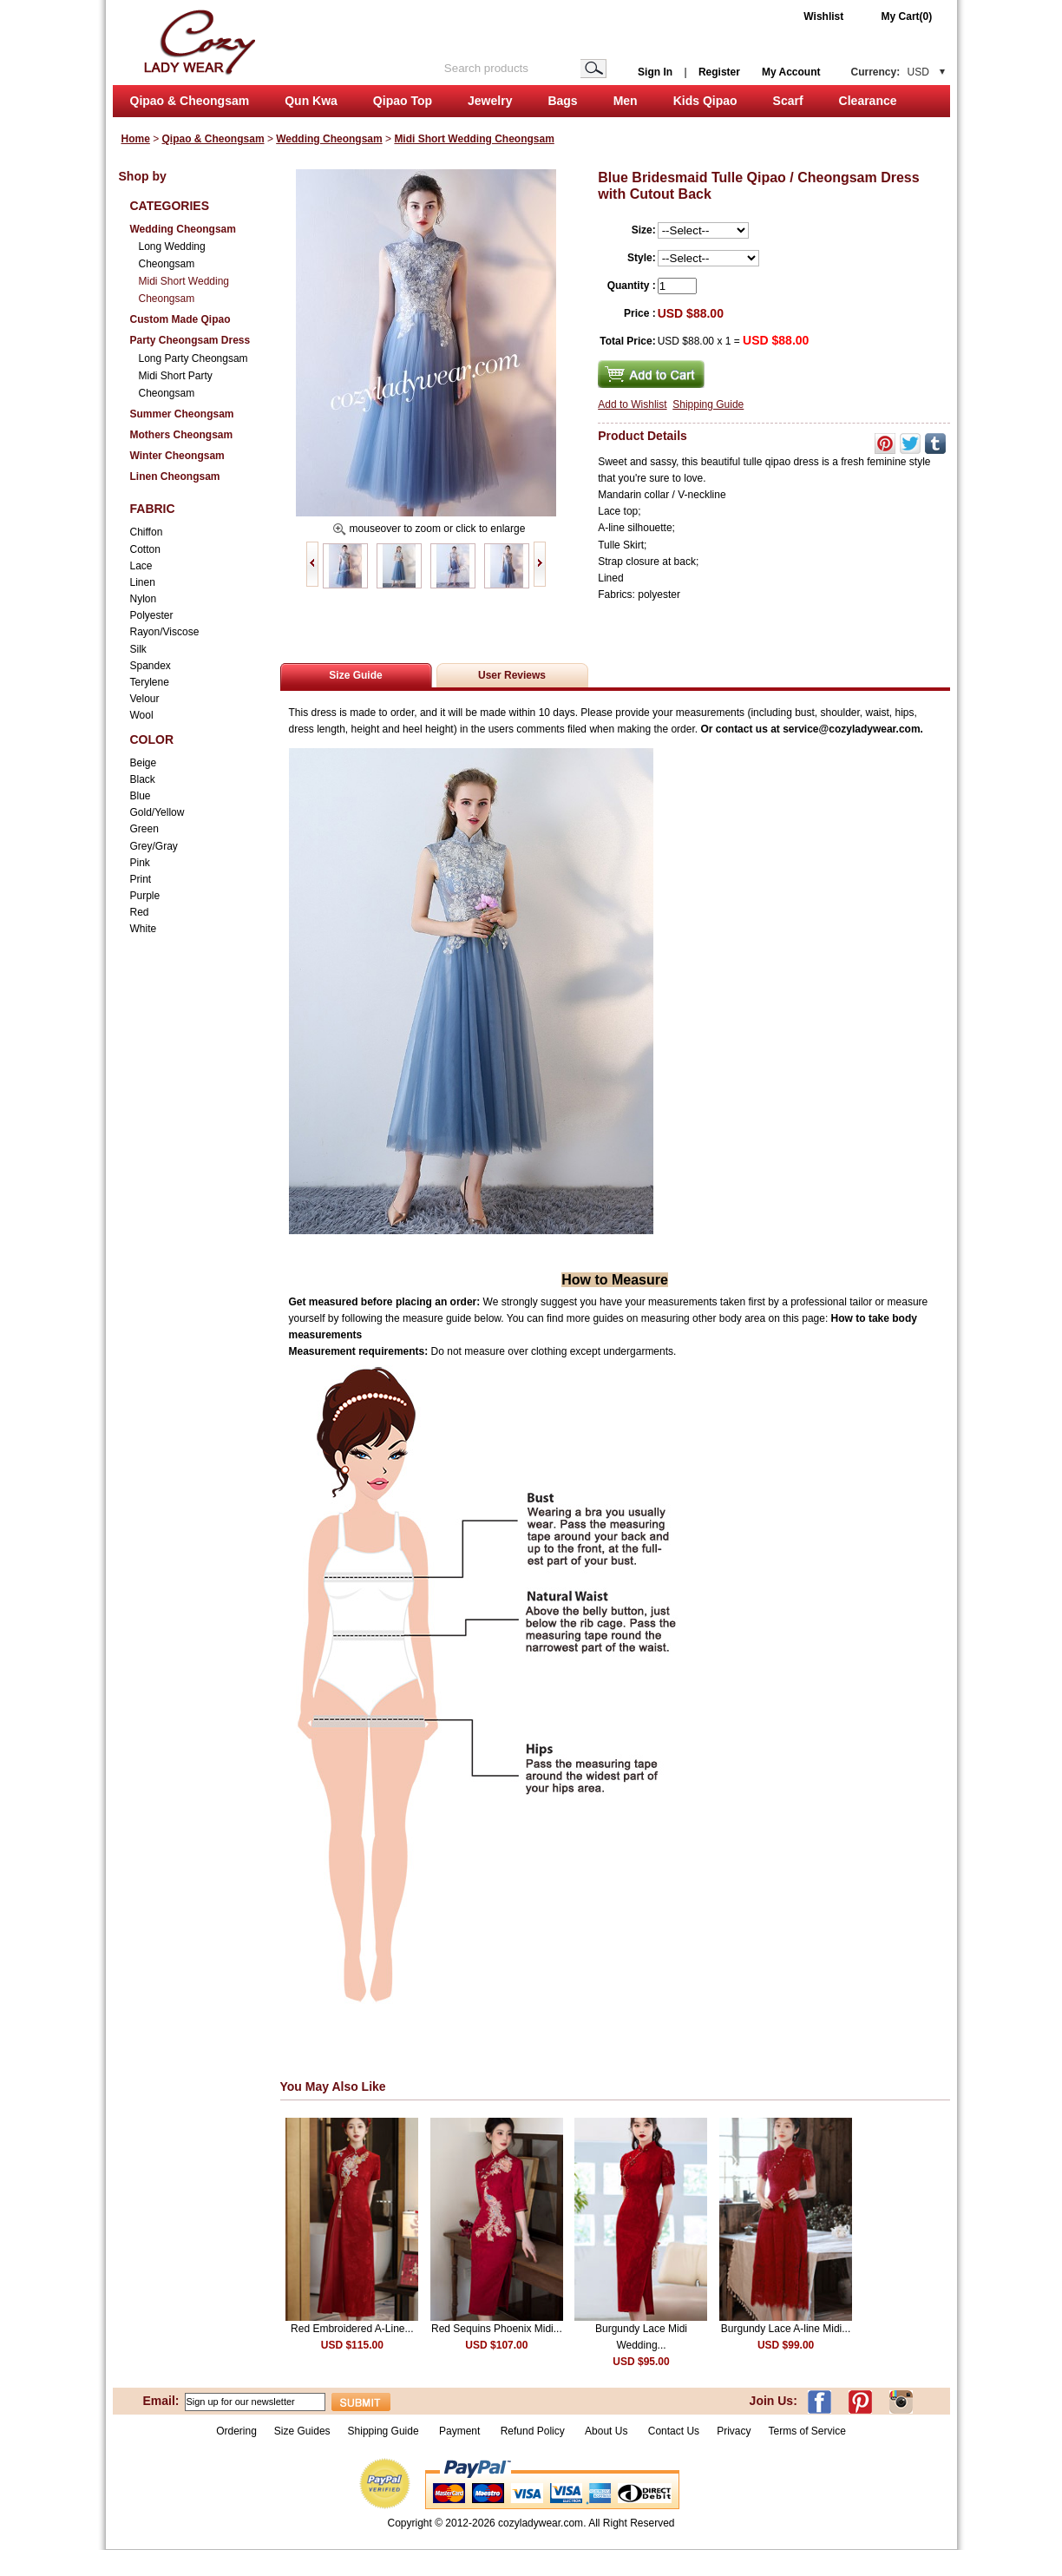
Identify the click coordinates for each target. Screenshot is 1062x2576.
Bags (562, 101)
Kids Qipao (705, 101)
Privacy (734, 2431)
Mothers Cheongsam (181, 435)
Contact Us (673, 2431)
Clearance (868, 101)
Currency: (890, 72)
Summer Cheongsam (182, 414)
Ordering (236, 2431)
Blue (140, 796)
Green (144, 829)
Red (139, 912)
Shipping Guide (708, 404)
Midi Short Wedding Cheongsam (474, 139)
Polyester (152, 615)
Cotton (145, 549)
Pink (140, 863)
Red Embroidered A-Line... (352, 2329)
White (143, 929)
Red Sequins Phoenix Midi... (496, 2329)
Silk (138, 649)
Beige (143, 763)
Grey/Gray (154, 846)
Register (719, 72)
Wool (142, 715)
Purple (145, 896)
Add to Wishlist (632, 404)
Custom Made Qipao (180, 319)
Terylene (149, 682)
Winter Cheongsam (177, 456)
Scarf (788, 101)
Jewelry (490, 101)
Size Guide (355, 675)
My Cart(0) (907, 16)
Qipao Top (402, 101)
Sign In (655, 72)
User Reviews (512, 675)
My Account (791, 72)
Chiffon (146, 532)
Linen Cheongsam (175, 476)
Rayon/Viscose (165, 632)
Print (141, 879)
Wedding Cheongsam (329, 139)
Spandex (150, 666)
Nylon (143, 599)
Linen (142, 582)
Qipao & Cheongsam (190, 101)
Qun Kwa (311, 101)
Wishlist (823, 16)
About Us (608, 2431)
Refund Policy (533, 2431)
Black (142, 779)
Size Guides (302, 2431)
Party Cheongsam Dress (190, 340)
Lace (141, 566)
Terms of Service (806, 2431)
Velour (145, 699)
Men (625, 101)
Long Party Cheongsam (193, 358)
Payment (459, 2431)
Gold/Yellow (157, 812)
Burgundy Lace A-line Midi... (785, 2329)
